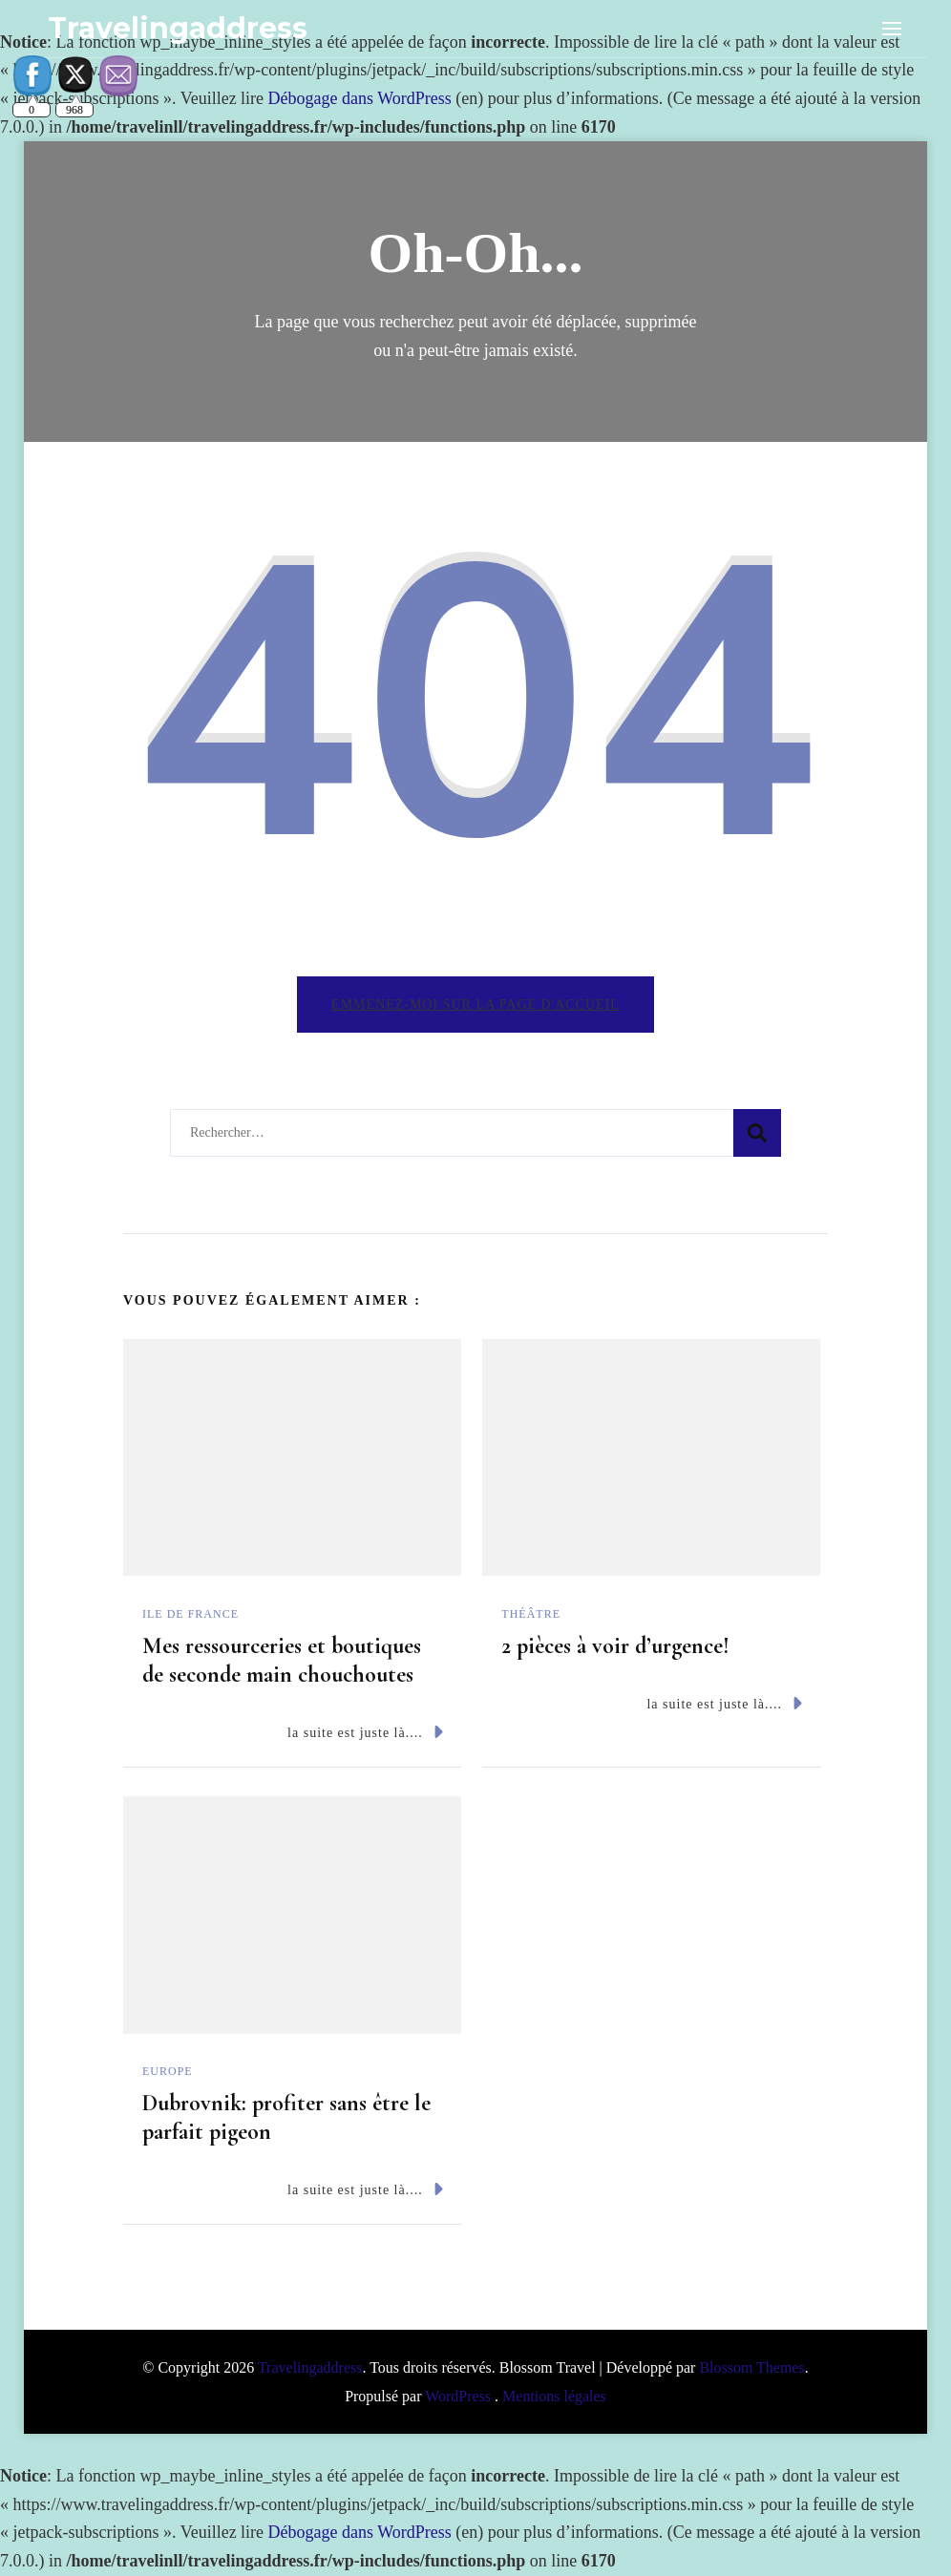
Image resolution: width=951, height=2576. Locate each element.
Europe (167, 2071)
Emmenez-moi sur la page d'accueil (475, 1004)
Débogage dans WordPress (360, 98)
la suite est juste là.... (364, 1732)
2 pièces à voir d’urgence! (615, 1646)
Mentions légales (554, 2396)
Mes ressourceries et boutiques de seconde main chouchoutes (281, 1660)
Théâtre (530, 1614)
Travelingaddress (177, 28)
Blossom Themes (751, 2367)
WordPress (458, 2396)
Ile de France (190, 1614)
